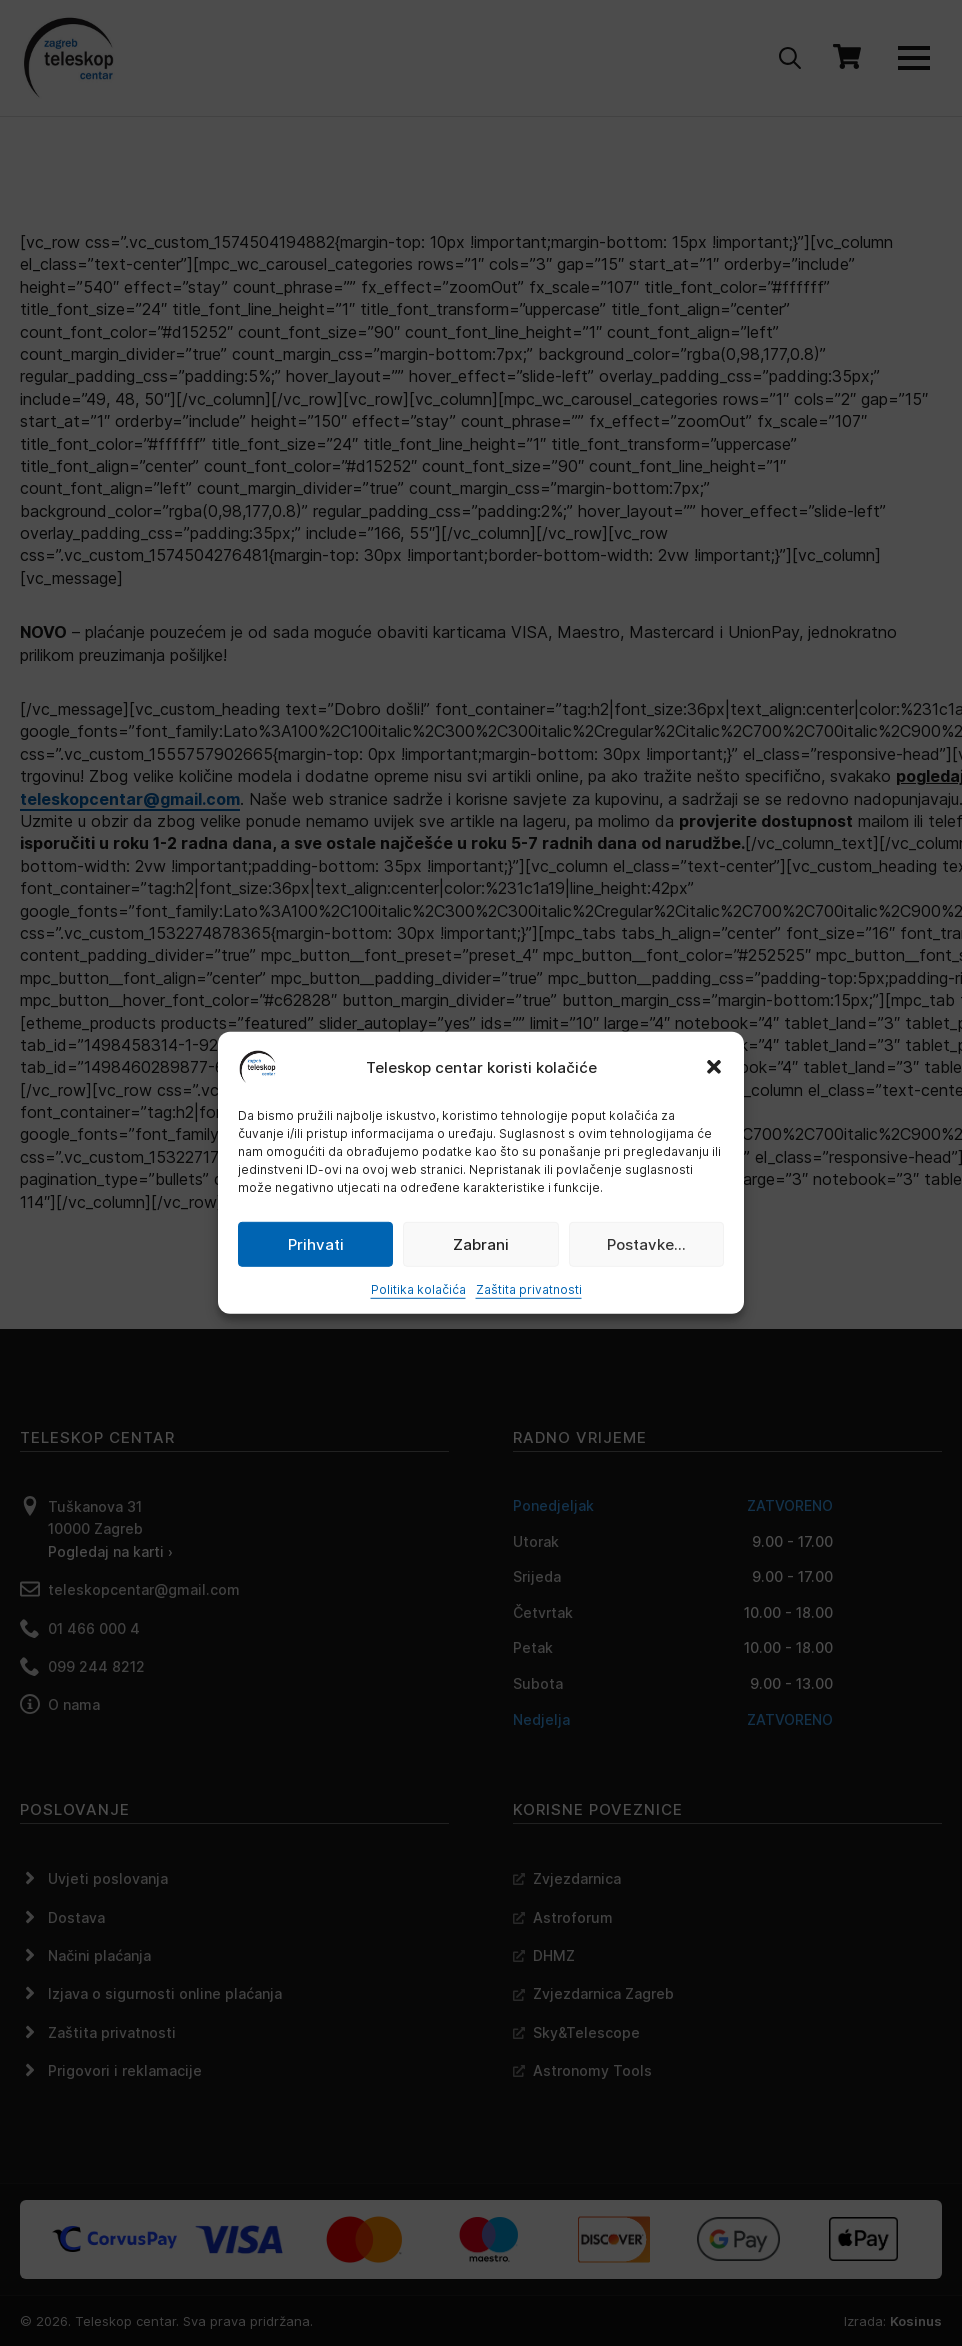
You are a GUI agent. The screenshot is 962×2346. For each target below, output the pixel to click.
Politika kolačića (418, 1289)
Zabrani (481, 1243)
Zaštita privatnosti (529, 1289)
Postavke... (646, 1243)
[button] (714, 1067)
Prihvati (316, 1243)
